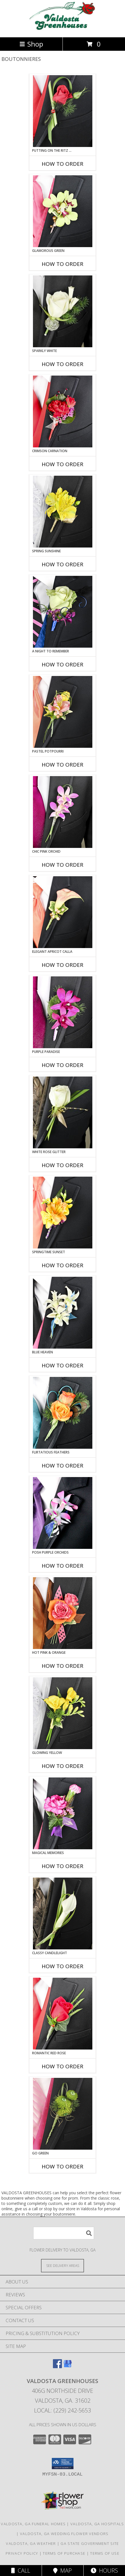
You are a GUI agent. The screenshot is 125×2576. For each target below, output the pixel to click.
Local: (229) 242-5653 (62, 2410)
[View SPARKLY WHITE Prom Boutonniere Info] (62, 311)
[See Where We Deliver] (62, 2265)
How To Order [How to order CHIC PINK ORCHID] (62, 864)
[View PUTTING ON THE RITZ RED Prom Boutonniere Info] (62, 111)
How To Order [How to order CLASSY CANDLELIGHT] (62, 1966)
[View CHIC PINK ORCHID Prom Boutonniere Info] (62, 812)
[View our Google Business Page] (67, 2366)
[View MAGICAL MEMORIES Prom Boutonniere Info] (62, 1813)
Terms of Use (104, 2553)
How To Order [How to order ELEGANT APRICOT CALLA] (62, 965)
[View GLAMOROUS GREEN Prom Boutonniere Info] (62, 211)
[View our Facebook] (57, 2366)
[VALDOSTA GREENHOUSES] (62, 29)
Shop (31, 44)
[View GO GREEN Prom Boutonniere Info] (62, 2114)
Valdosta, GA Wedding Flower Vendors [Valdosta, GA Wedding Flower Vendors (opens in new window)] (64, 2533)
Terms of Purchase (64, 2553)
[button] (62, 2463)
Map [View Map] (62, 2570)
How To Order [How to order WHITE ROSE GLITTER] (62, 1165)
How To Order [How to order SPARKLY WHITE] (62, 364)
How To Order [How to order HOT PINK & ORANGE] (62, 1665)
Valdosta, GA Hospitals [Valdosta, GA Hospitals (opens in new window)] (97, 2523)
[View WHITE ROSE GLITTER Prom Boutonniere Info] (62, 1112)
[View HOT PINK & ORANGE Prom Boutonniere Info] (62, 1613)
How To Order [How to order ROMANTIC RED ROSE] (62, 2066)
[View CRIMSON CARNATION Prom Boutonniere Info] (62, 411)
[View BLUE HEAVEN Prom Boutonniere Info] (62, 1313)
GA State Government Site (90, 2543)
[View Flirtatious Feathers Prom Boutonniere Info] (62, 1413)
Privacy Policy (22, 2553)
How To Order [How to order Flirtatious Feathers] (62, 1465)
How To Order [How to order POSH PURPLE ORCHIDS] (62, 1565)
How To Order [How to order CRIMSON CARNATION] (62, 464)
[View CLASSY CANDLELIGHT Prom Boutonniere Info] (62, 1913)
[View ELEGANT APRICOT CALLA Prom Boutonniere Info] (62, 912)
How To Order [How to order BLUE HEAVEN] (62, 1365)
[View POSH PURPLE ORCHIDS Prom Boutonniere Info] (62, 1513)
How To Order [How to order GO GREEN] (62, 2166)
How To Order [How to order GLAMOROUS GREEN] (62, 264)
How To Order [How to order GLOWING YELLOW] (62, 1766)
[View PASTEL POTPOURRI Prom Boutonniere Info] (62, 712)
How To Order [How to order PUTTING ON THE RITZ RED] (62, 163)
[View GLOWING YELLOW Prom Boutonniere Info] (62, 1713)
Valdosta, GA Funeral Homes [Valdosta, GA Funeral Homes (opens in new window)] (33, 2523)
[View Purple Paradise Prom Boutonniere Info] (62, 1012)
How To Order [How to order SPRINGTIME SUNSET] (62, 1265)
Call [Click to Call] (20, 2570)
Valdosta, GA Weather (31, 2543)
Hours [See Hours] (104, 2570)
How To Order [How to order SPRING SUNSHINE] (62, 564)
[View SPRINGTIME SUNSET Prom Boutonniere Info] (62, 1212)
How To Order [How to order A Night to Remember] (62, 664)
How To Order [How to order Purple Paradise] (62, 1065)
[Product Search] (63, 2233)
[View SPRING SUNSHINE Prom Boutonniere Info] (62, 512)
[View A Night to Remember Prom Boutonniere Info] (62, 612)
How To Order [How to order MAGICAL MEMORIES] (62, 1866)
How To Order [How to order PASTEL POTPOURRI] (62, 764)
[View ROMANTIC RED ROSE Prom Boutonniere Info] (62, 2014)
